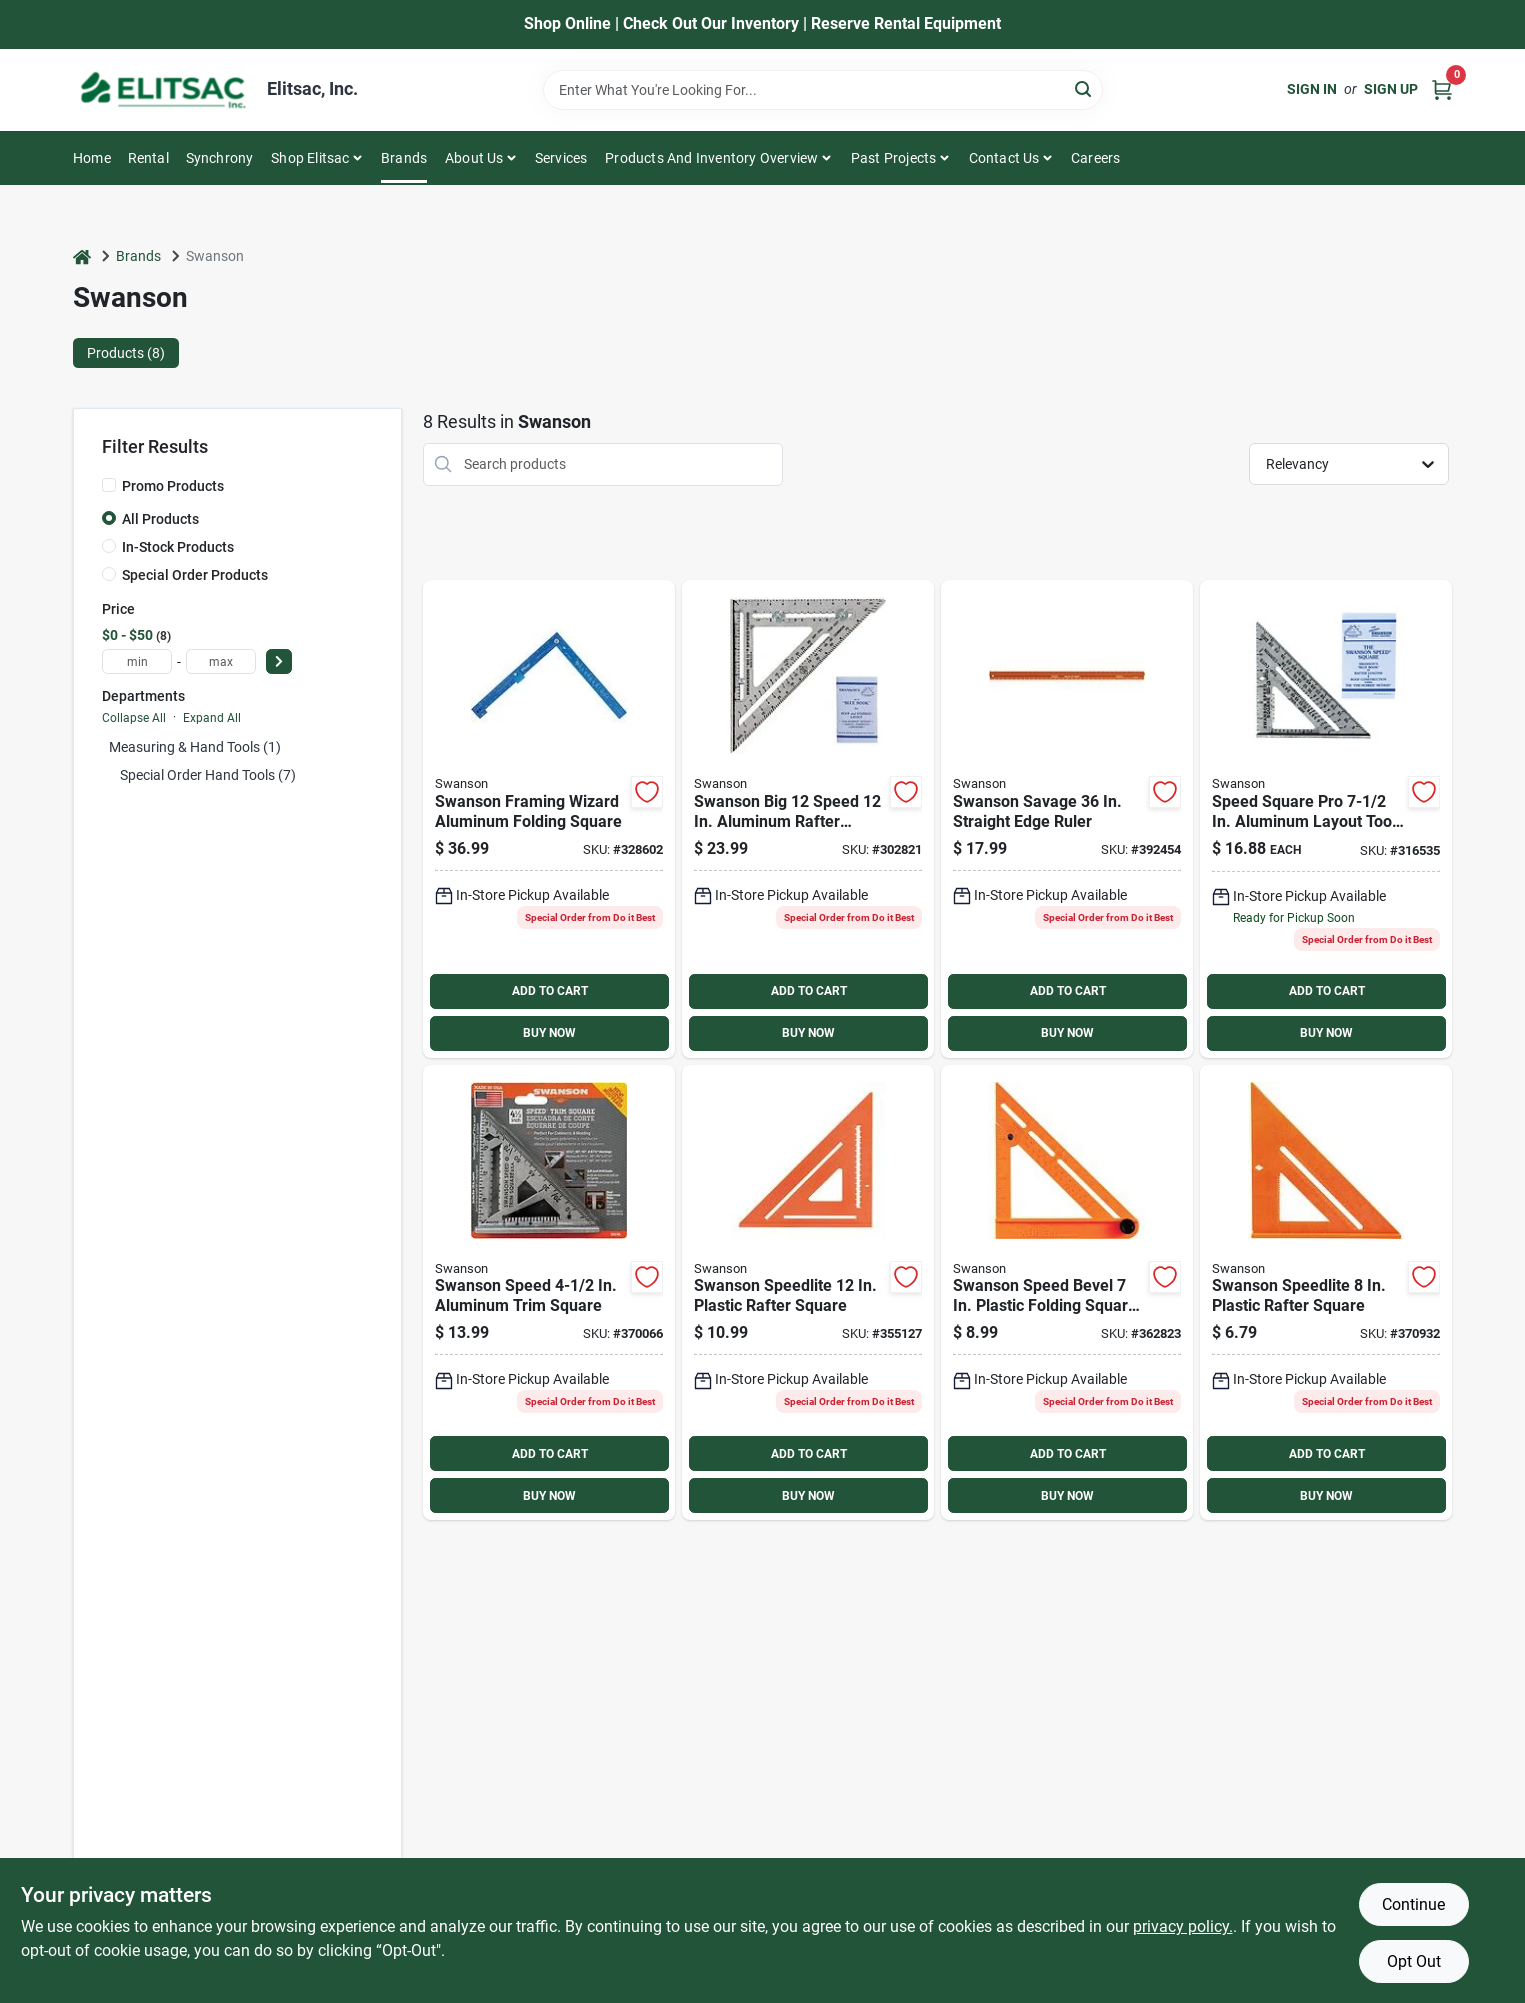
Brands (404, 158)
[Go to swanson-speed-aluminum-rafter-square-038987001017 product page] (1326, 819)
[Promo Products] (109, 485)
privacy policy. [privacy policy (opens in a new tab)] (1183, 1926)
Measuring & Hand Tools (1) (195, 747)
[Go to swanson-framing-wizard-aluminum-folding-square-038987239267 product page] (549, 819)
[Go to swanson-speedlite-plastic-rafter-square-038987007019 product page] (808, 1293)
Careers (1095, 158)
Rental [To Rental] (148, 158)
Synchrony (220, 158)
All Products (160, 519)
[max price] (221, 661)
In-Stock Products (178, 547)
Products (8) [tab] (126, 353)
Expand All (212, 718)
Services (561, 158)
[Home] (82, 256)
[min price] (137, 661)
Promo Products (173, 486)
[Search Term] (823, 90)
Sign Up (1391, 89)
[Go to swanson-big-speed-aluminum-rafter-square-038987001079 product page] (808, 819)
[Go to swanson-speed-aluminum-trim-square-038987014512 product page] (549, 1293)
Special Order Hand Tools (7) (208, 775)
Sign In (1312, 89)
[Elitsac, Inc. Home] (163, 90)
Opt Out (1414, 1961)
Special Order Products (195, 575)
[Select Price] (279, 661)
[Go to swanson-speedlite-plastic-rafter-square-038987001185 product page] (1326, 1293)
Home (92, 158)
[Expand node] (109, 775)
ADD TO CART (550, 991)
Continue (1413, 1904)
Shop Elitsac (310, 158)
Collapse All (134, 718)
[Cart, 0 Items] (1442, 89)
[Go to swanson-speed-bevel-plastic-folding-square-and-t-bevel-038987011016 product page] (1067, 1293)
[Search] (1084, 88)
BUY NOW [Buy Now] (549, 1033)
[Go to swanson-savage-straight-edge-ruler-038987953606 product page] (1067, 819)
